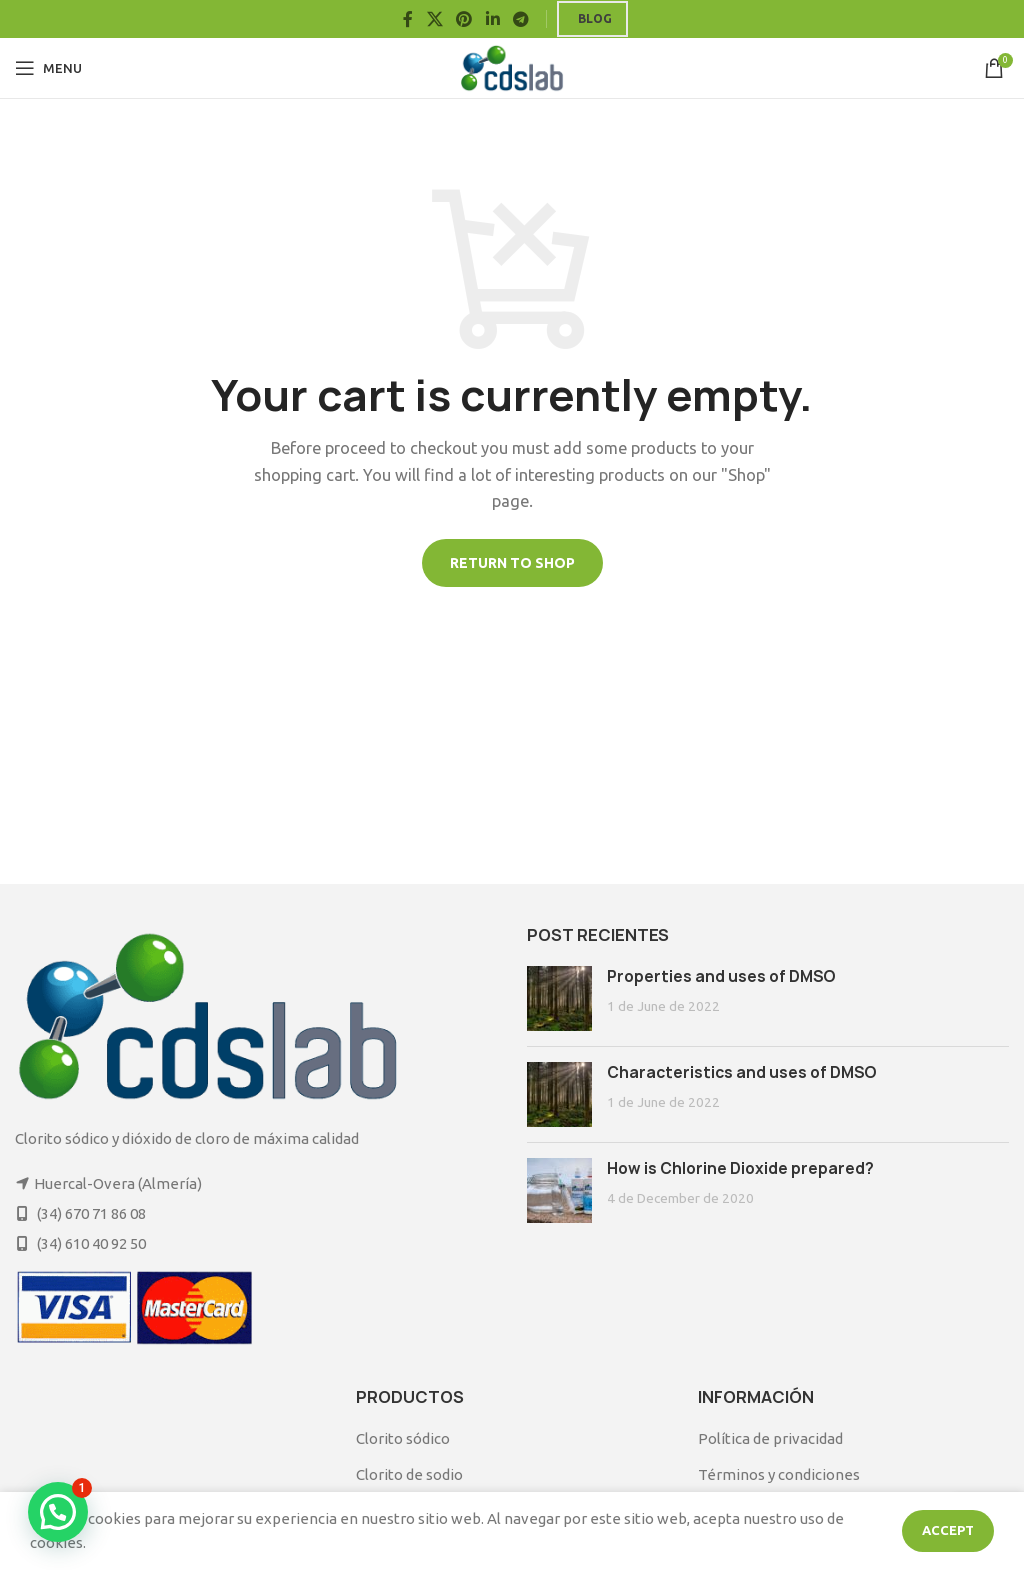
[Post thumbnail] (559, 998)
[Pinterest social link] (464, 19)
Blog (595, 18)
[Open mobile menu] (48, 68)
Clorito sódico (403, 1438)
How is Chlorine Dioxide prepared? (740, 1168)
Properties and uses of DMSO (721, 976)
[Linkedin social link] (492, 19)
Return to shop (512, 563)
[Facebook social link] (408, 19)
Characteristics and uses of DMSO (742, 1072)
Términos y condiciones (779, 1474)
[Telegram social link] (520, 19)
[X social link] (434, 19)
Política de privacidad (770, 1438)
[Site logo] (512, 66)
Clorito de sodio (409, 1474)
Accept (948, 1530)
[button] (58, 1512)
